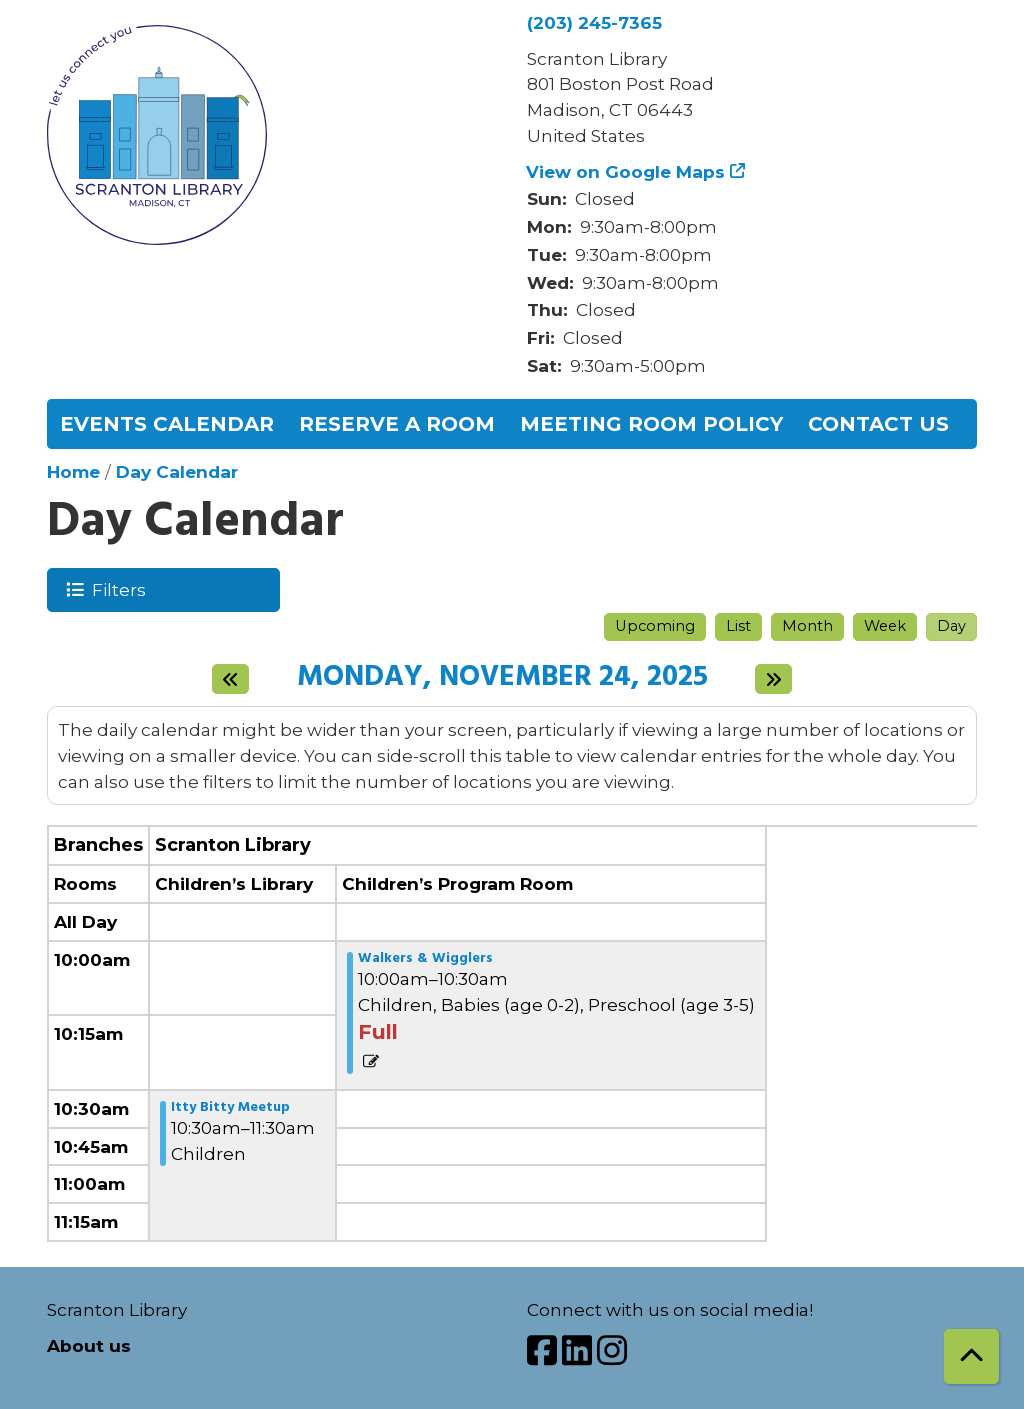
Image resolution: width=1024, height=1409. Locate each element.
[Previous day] (230, 679)
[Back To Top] (971, 1356)
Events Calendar (167, 424)
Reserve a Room (397, 424)
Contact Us (878, 424)
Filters (118, 589)
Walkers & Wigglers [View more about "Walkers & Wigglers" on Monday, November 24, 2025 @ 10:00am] (425, 959)
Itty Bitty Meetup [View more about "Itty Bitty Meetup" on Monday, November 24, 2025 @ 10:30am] (230, 1108)
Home (73, 471)
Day (951, 626)
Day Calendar (177, 471)
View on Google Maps (626, 171)
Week (885, 626)
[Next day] (773, 679)
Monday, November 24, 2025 (502, 678)
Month (807, 626)
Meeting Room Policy (651, 424)
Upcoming (655, 626)
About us (89, 1345)
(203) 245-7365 (594, 22)
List (738, 626)
